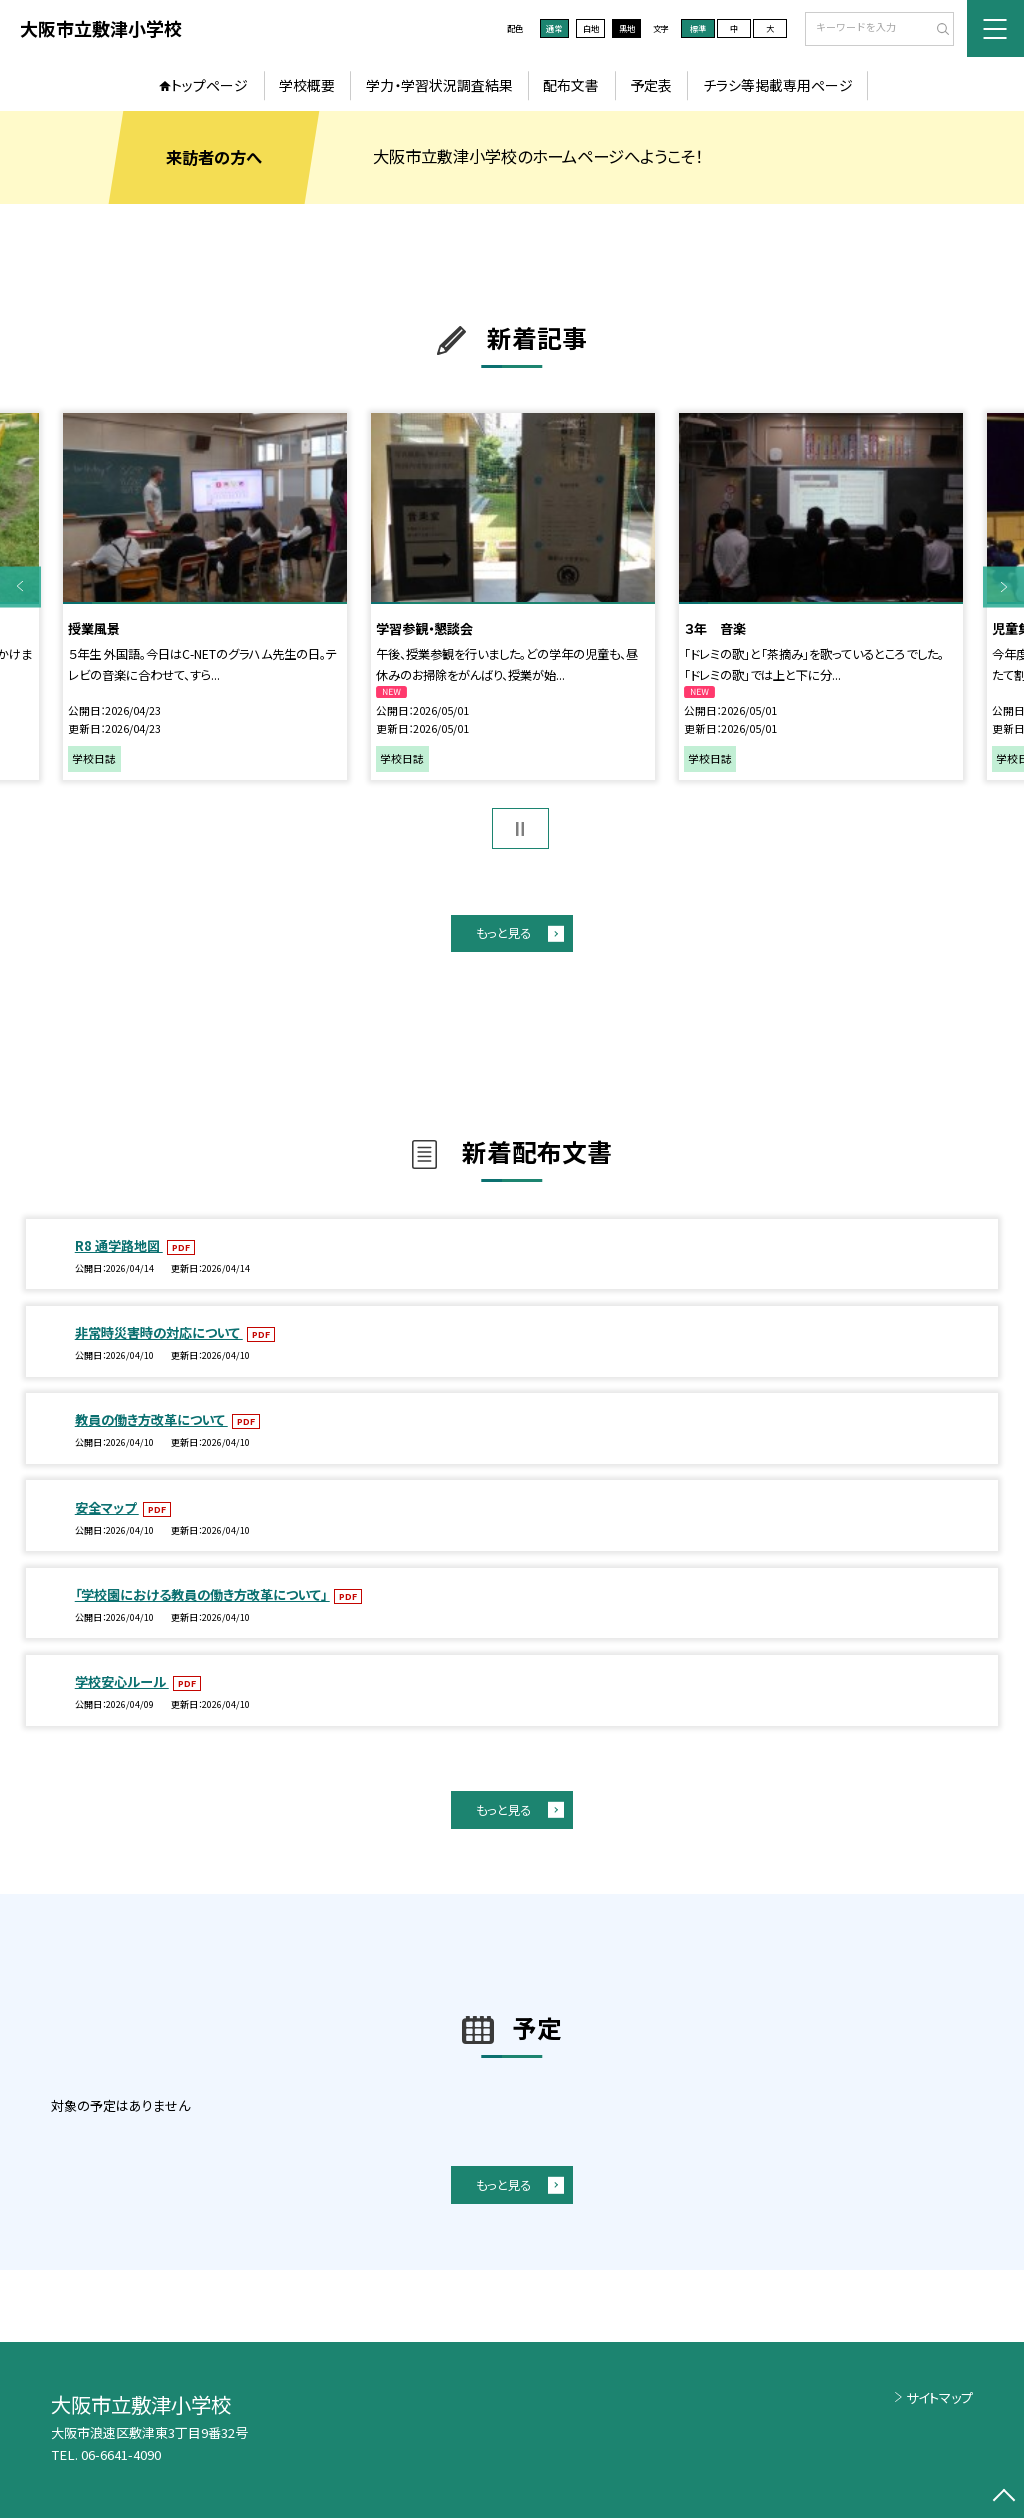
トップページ (209, 85)
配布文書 (571, 85)
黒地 (627, 28)
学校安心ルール (122, 1681)
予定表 (651, 85)
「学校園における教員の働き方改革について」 (202, 1594)
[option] (204, 597)
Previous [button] (20, 586)
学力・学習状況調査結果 (439, 85)
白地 (591, 28)
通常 (554, 28)
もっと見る (503, 933)
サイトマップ (939, 2397)
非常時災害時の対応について (159, 1332)
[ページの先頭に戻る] (1003, 2497)
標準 (698, 28)
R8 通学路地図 (119, 1245)
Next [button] (1003, 586)
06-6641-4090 (121, 2454)
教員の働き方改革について (151, 1419)
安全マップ (107, 1507)
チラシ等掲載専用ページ (778, 85)
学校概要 (307, 85)
